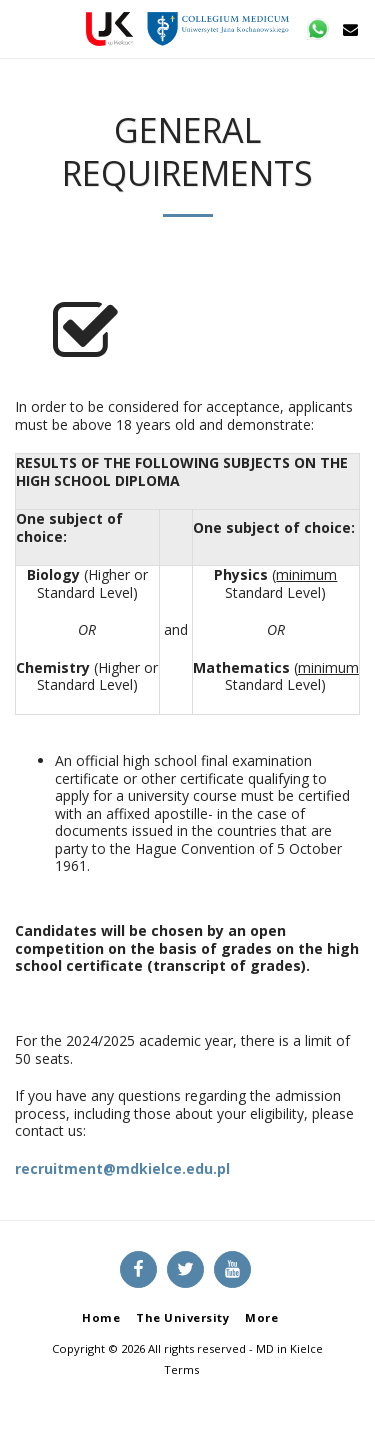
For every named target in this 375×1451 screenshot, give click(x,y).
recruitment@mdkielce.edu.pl (122, 1168)
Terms (181, 1369)
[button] (22, 28)
